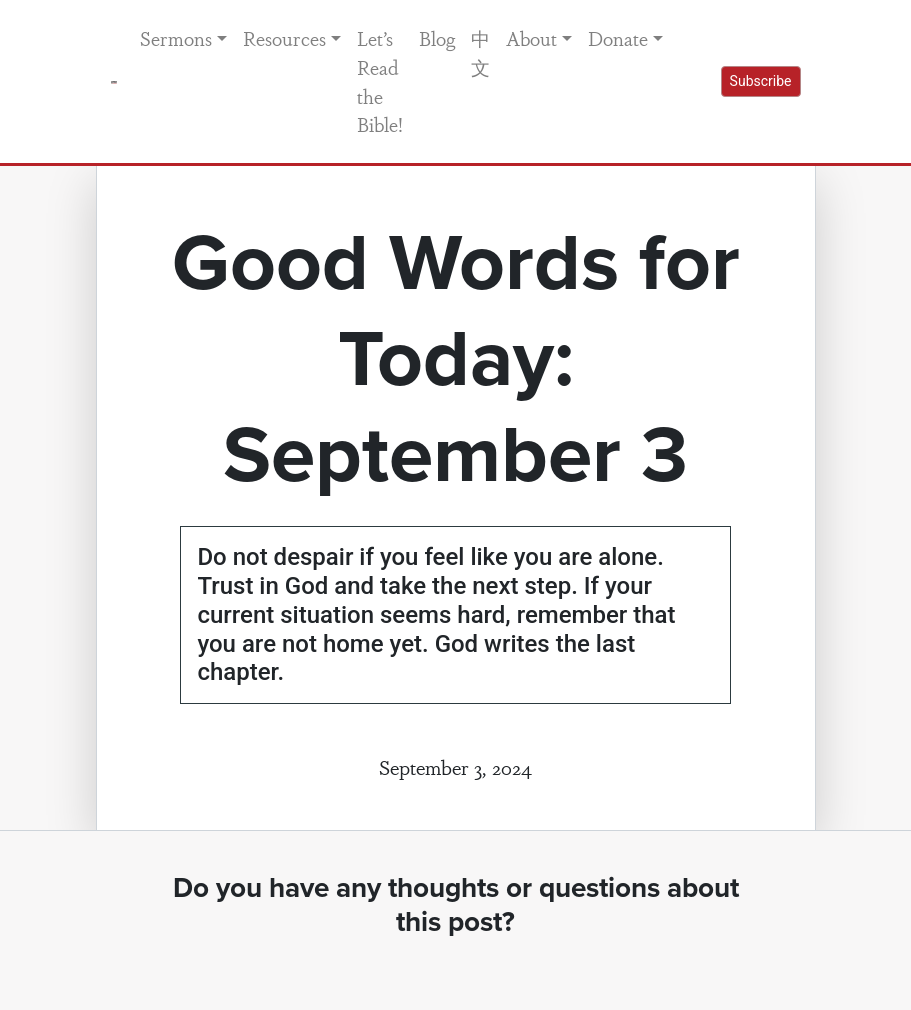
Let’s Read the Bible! (380, 81)
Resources (284, 38)
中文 (480, 52)
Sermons (176, 38)
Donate (618, 38)
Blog (437, 38)
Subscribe (761, 81)
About (531, 38)
